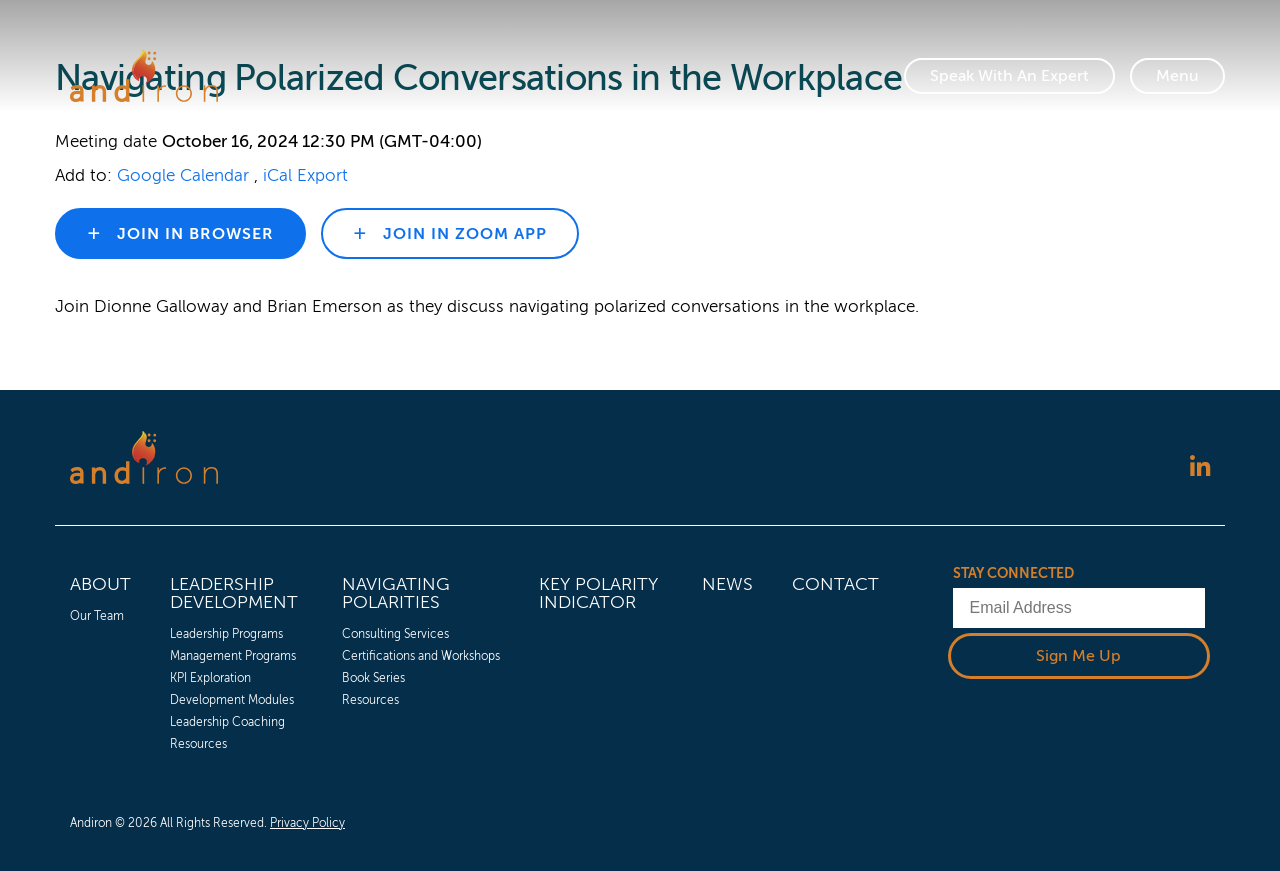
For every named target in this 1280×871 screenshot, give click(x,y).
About (100, 584)
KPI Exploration (210, 678)
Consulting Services (395, 634)
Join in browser (193, 234)
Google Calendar (183, 175)
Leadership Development (234, 593)
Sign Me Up (1078, 656)
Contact (835, 584)
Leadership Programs (226, 634)
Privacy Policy (307, 823)
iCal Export (305, 175)
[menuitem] (100, 660)
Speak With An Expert (1009, 76)
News (727, 584)
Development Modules (232, 700)
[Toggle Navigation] (1177, 76)
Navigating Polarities (396, 593)
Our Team (97, 616)
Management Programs (233, 656)
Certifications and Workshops (421, 656)
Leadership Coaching (227, 722)
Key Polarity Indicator (598, 593)
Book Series (373, 678)
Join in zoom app (462, 234)
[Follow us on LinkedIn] (1200, 468)
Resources (198, 744)
